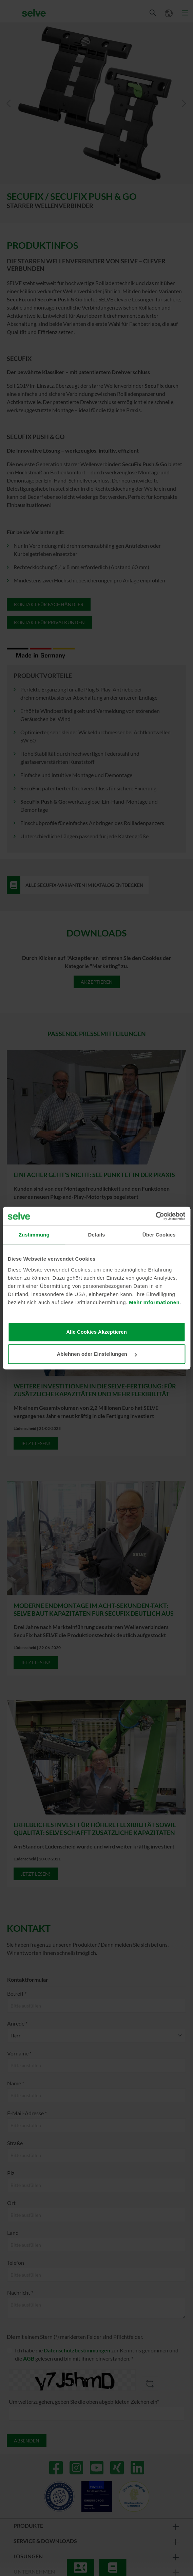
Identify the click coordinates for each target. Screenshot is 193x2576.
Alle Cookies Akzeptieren (96, 1332)
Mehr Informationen (154, 1302)
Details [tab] (96, 1235)
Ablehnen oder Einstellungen (97, 1354)
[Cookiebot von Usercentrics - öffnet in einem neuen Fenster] (155, 1216)
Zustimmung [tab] (34, 1235)
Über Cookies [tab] (159, 1235)
